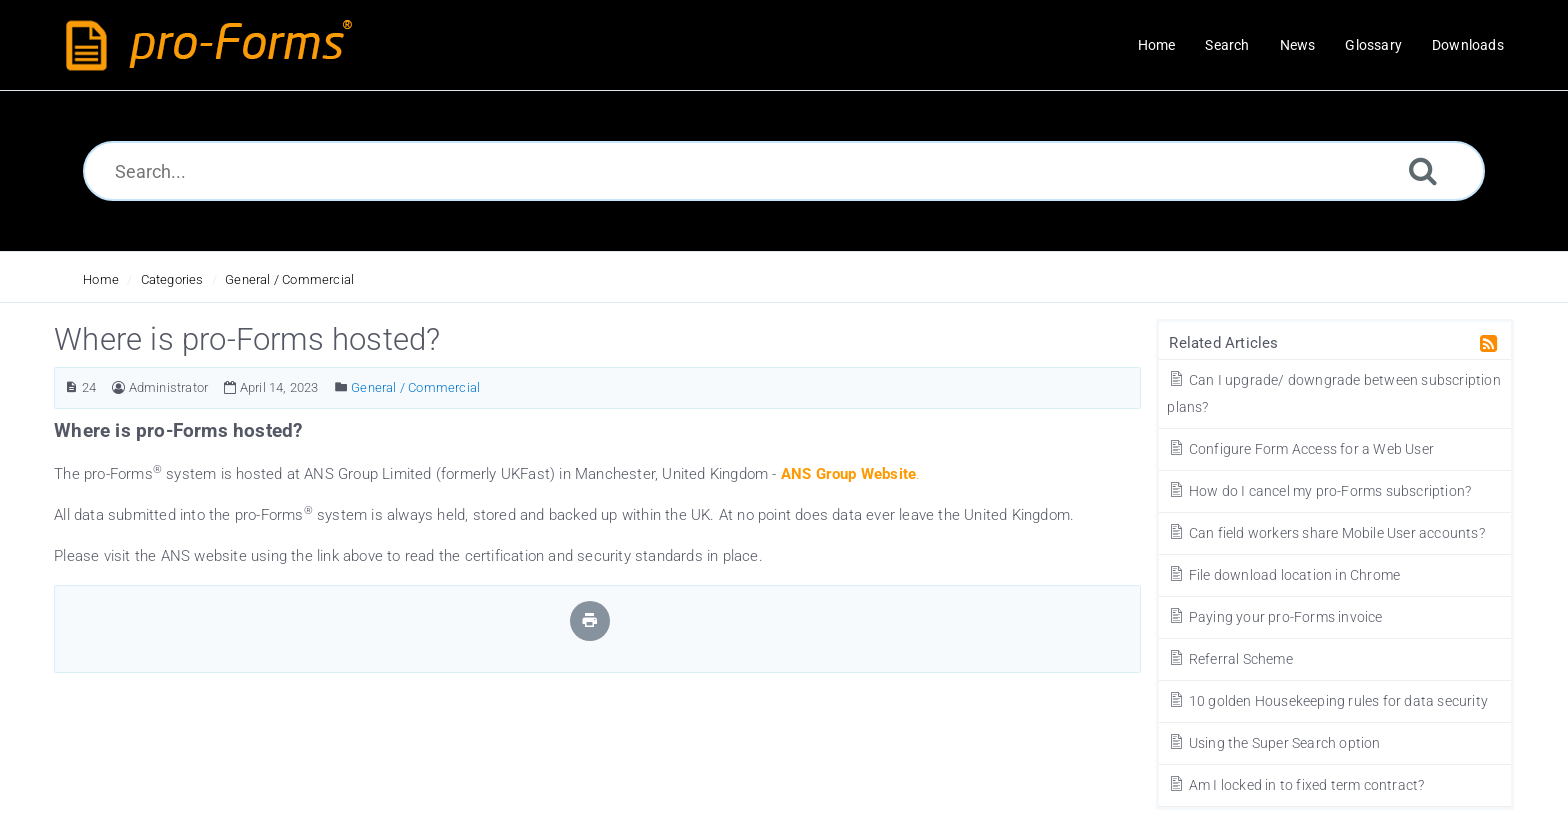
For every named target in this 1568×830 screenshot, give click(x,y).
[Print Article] (590, 620)
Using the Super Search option (1273, 743)
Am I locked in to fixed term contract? (1295, 785)
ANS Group (819, 474)
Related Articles (1223, 343)
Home (101, 279)
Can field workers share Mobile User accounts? (1325, 533)
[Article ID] (71, 387)
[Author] (118, 387)
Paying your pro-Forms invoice (1274, 617)
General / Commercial (289, 279)
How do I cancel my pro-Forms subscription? (1319, 491)
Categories (172, 279)
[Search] (1423, 170)
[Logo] (214, 45)
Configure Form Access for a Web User (1300, 449)
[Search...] (784, 171)
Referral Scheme (1229, 659)
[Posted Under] (341, 387)
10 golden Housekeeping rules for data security (1327, 701)
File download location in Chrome (1283, 575)
